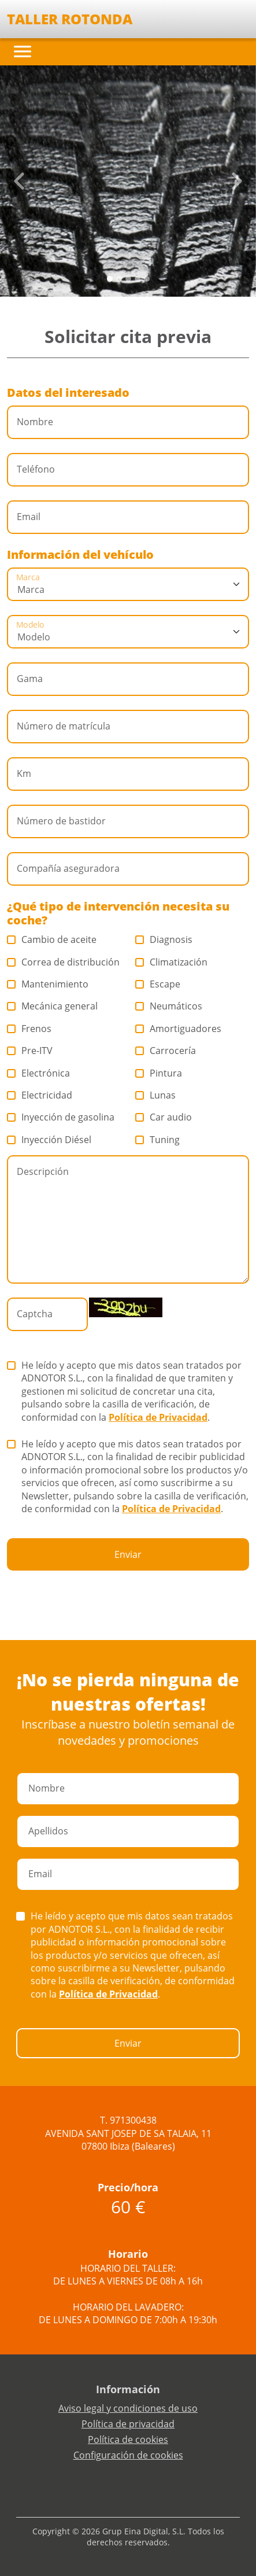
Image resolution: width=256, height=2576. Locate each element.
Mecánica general (52, 1006)
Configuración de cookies (128, 2455)
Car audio (163, 1117)
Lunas (155, 1095)
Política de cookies (128, 2439)
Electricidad (40, 1095)
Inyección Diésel (49, 1139)
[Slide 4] (147, 279)
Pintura (159, 1073)
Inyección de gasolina (61, 1117)
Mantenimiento (48, 984)
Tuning (157, 1139)
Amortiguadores (178, 1028)
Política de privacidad (128, 2423)
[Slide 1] (119, 279)
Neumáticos (169, 1006)
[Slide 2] (128, 279)
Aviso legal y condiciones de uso (128, 2408)
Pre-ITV (30, 1050)
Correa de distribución (63, 962)
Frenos (29, 1028)
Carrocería (165, 1050)
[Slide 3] (137, 279)
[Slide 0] (110, 279)
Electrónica (39, 1073)
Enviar (128, 1554)
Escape (158, 984)
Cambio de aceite (52, 939)
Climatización (171, 962)
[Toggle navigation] (22, 51)
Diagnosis (164, 939)
